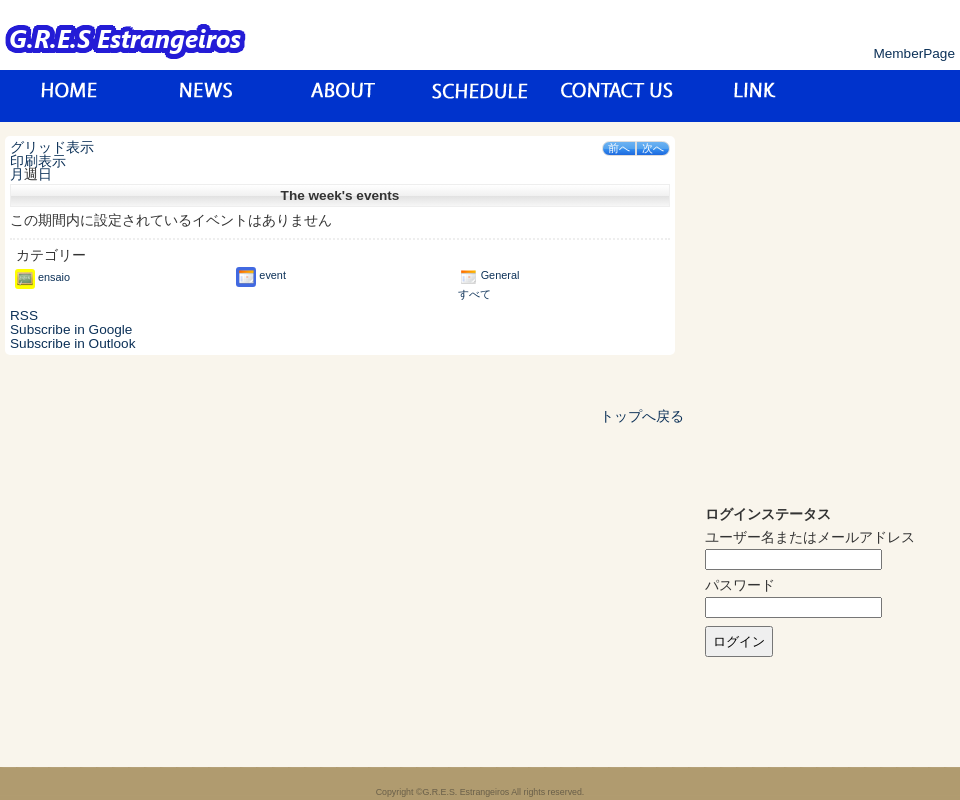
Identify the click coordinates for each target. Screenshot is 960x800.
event (261, 275)
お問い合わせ (617, 96)
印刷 (38, 161)
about (343, 96)
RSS (24, 315)
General (489, 275)
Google (71, 329)
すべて (474, 294)
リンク (754, 96)
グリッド (52, 147)
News (206, 96)
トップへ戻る (642, 416)
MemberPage (914, 53)
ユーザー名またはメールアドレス (810, 537)
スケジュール (480, 96)
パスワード (740, 585)
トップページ (69, 96)
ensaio (42, 277)
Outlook (72, 343)
